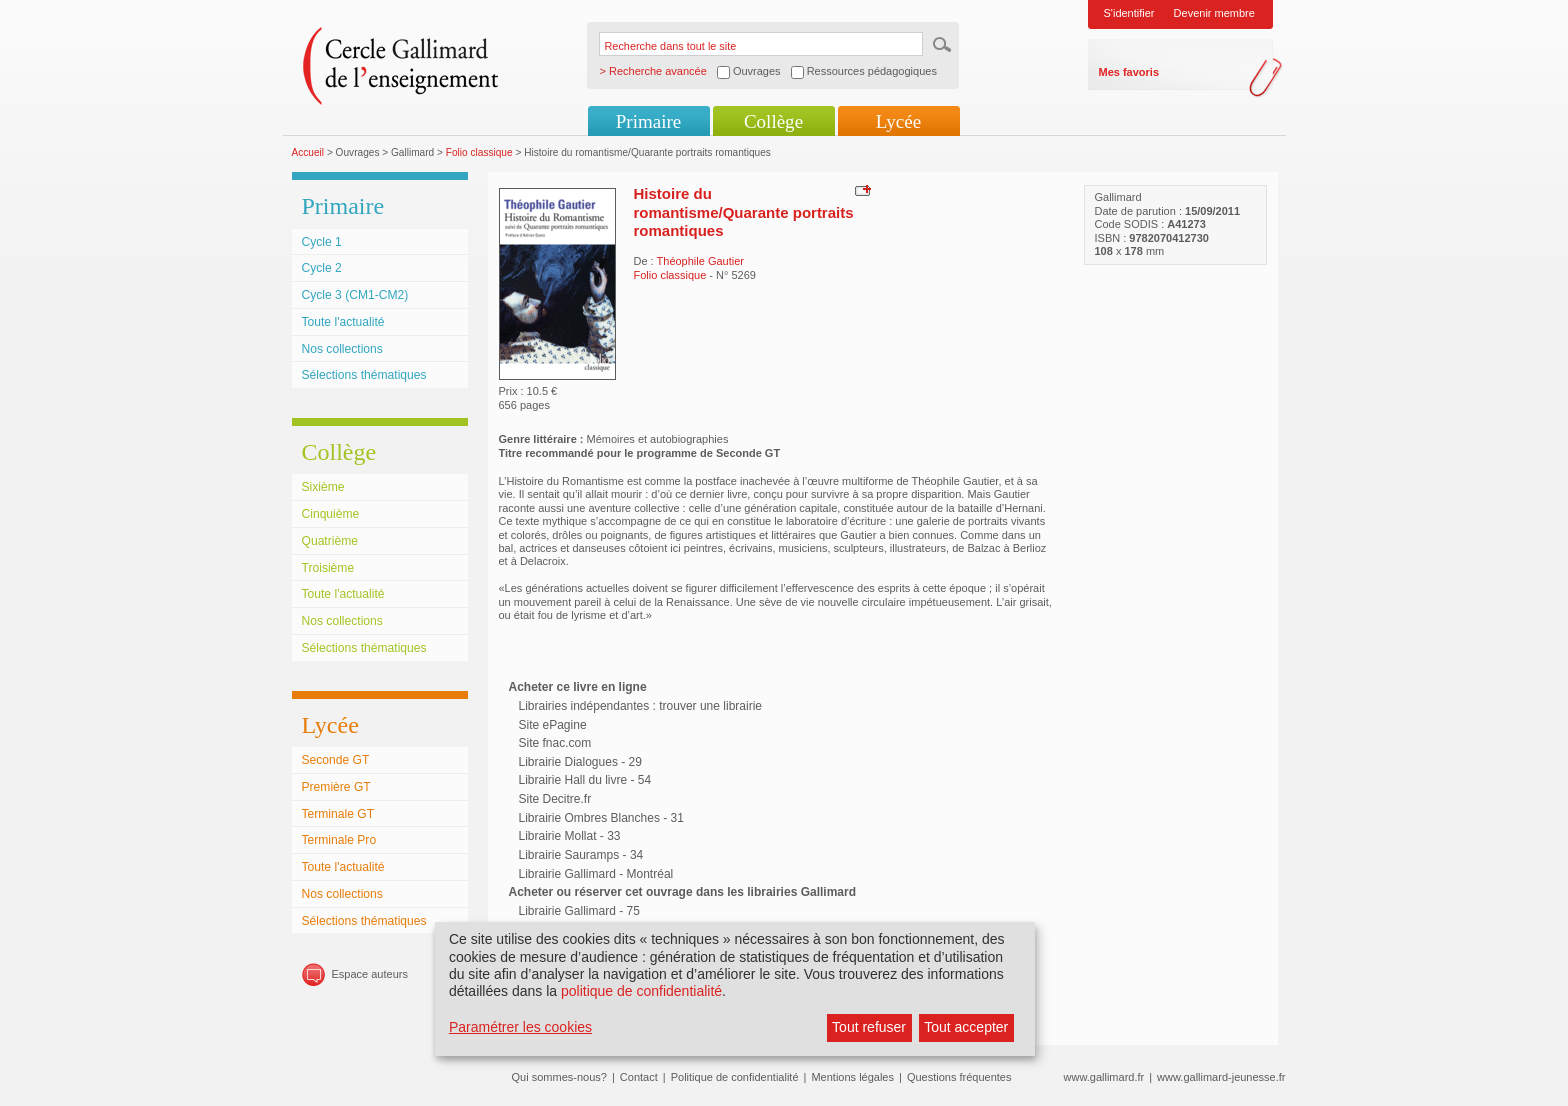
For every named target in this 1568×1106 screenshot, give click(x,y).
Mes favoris (1129, 72)
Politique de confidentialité (735, 1077)
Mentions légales (852, 1077)
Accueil (308, 152)
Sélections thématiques (364, 375)
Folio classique (479, 152)
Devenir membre (1214, 13)
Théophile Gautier (700, 261)
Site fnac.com (555, 743)
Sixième (323, 487)
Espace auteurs (370, 974)
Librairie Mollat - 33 (570, 836)
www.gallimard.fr (1104, 1077)
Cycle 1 (322, 242)
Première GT (336, 787)
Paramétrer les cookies (520, 1027)
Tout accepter (966, 1027)
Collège (773, 121)
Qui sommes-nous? (559, 1077)
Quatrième (330, 541)
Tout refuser (869, 1027)
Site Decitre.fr (555, 799)
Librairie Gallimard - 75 (579, 911)
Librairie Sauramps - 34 (581, 855)
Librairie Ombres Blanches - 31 (601, 818)
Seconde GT (336, 760)
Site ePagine (553, 725)
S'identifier (1129, 13)
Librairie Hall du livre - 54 (585, 780)
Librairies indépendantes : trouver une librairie (640, 706)
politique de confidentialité (641, 991)
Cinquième (331, 514)
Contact (639, 1077)
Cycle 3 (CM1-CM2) (355, 295)
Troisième (328, 568)
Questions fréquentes (959, 1077)
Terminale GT (338, 814)
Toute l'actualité (343, 322)
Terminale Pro (339, 840)
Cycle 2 (322, 268)
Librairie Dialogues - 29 (580, 762)
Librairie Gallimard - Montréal (596, 874)
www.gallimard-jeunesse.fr (1221, 1077)
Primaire (648, 121)
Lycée (898, 121)
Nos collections (342, 349)
